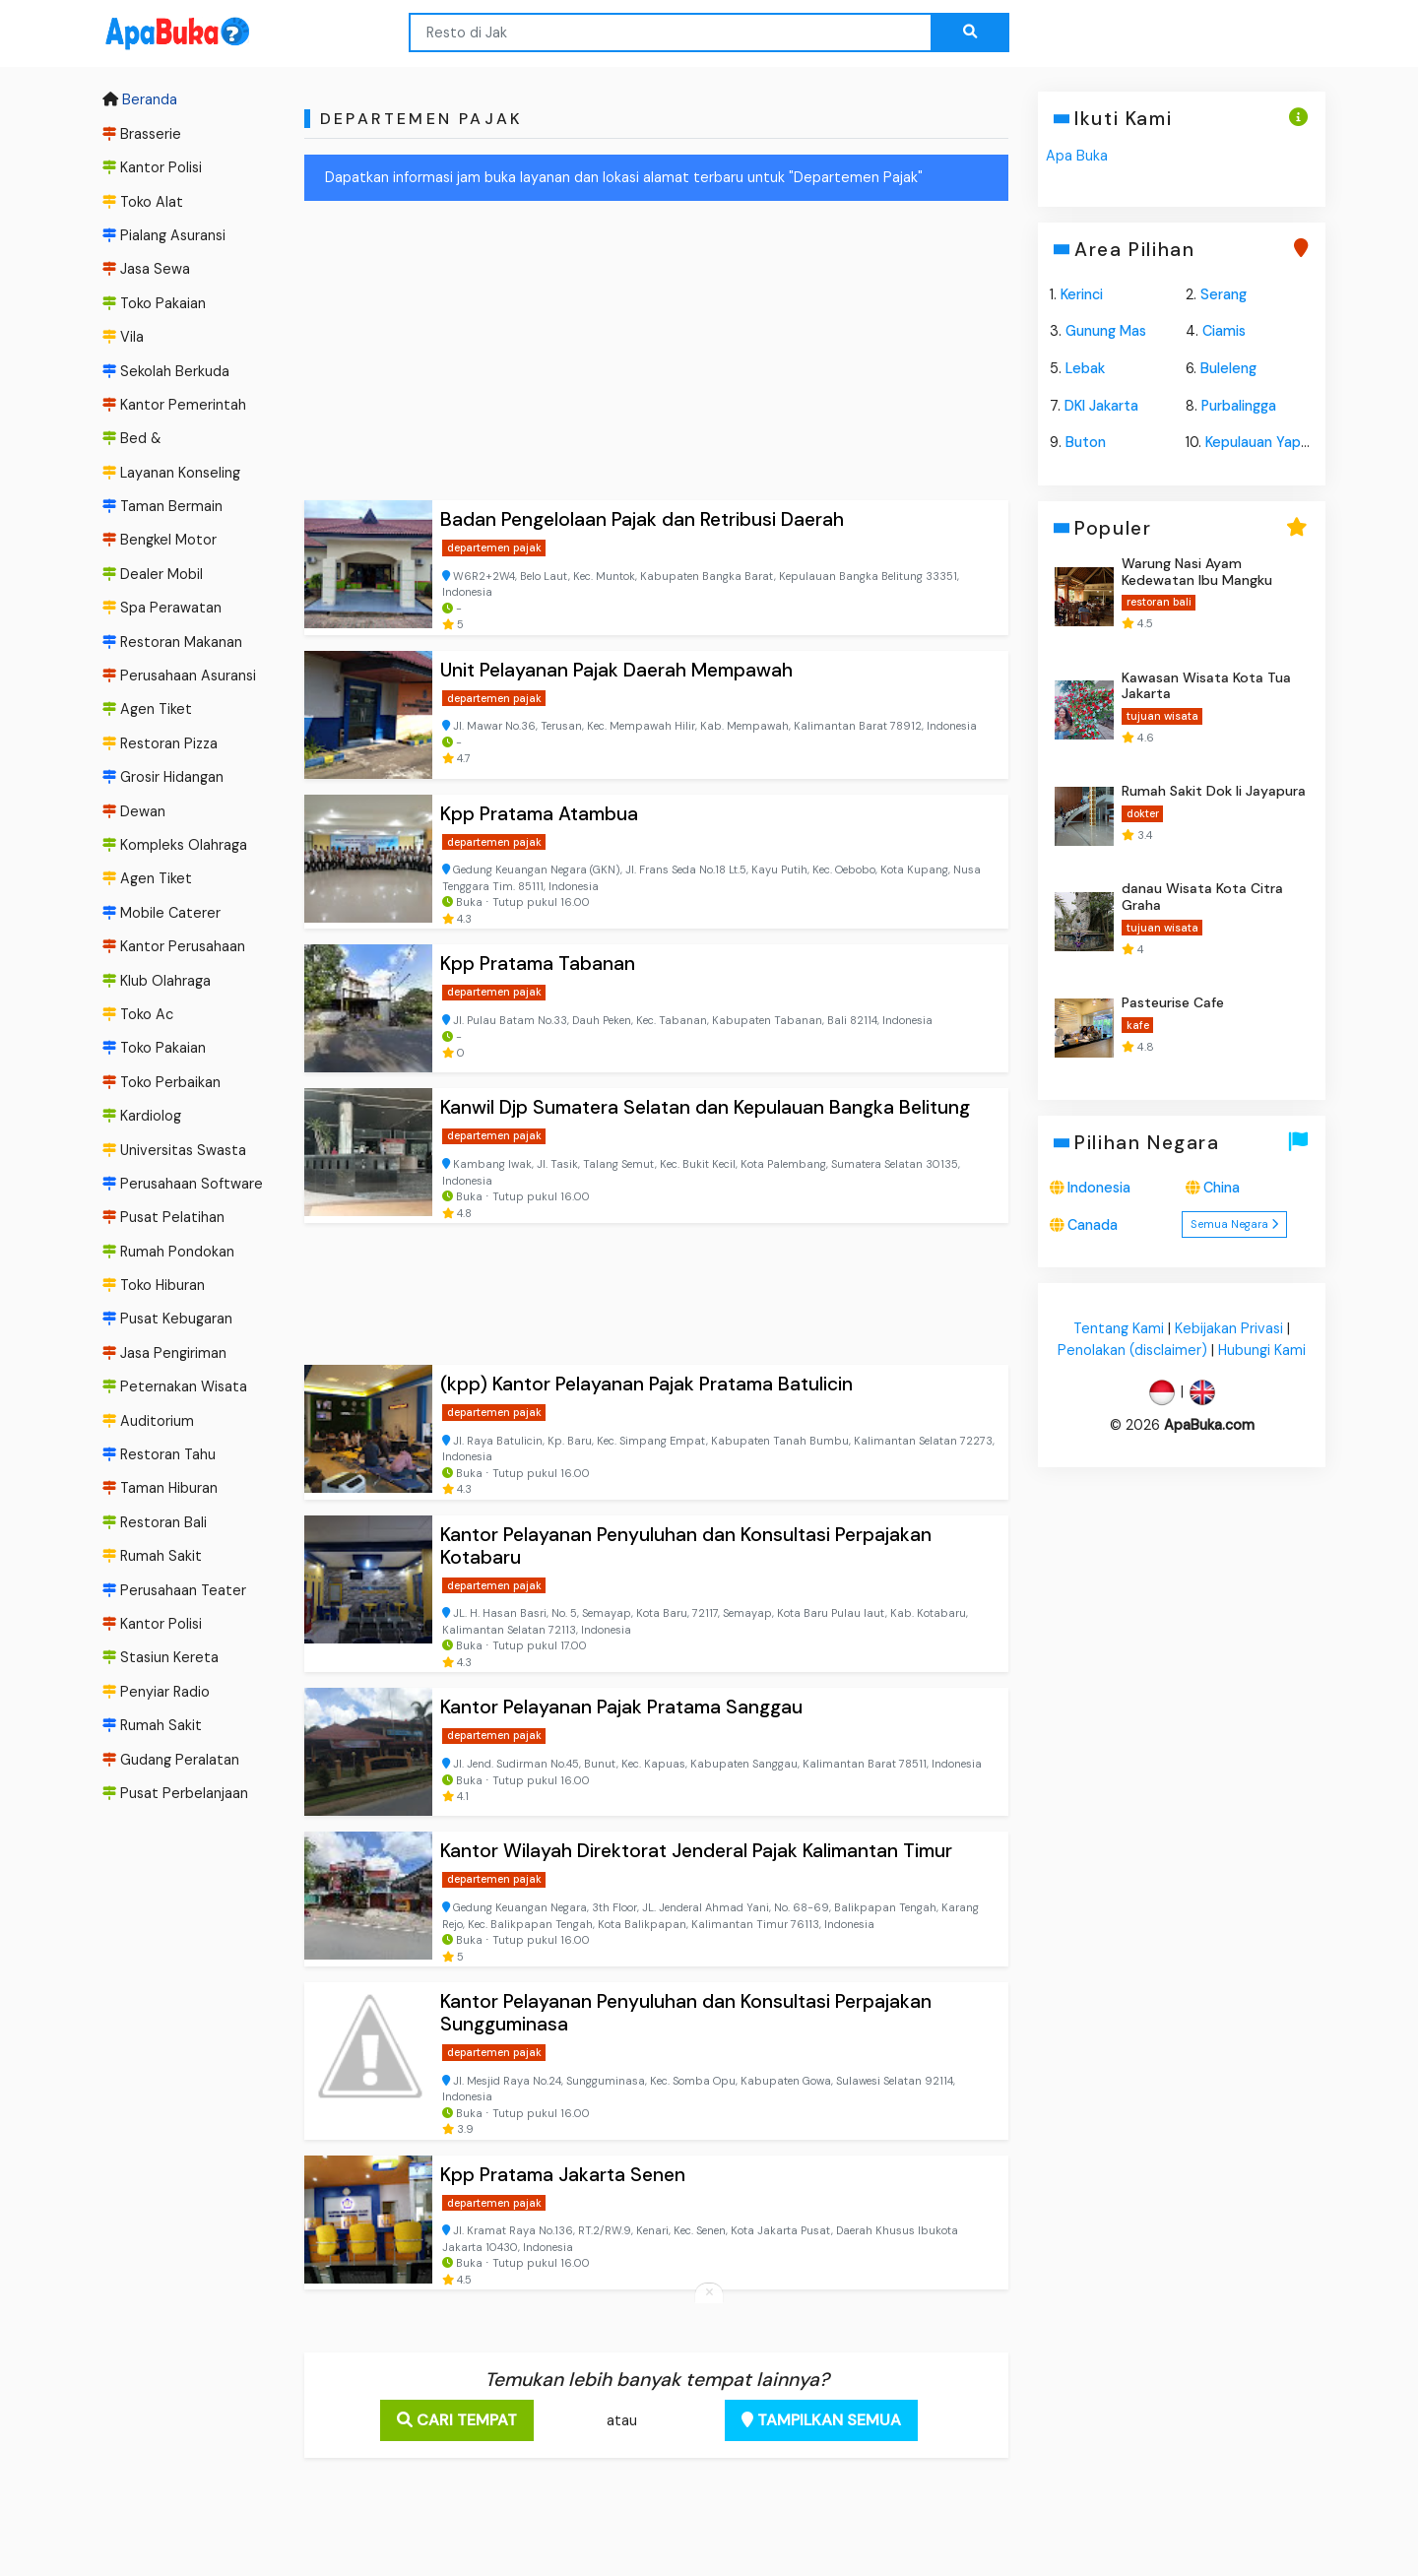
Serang (1223, 294)
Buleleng (1228, 368)
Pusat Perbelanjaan (175, 1793)
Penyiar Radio (156, 1692)
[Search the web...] (970, 32)
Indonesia (1098, 1187)
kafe (1137, 1025)
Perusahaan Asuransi (179, 675)
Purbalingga (1238, 406)
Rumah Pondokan (168, 1251)
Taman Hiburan (160, 1489)
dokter (1142, 813)
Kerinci (1082, 294)
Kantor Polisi (152, 167)
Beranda (139, 100)
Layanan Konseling (171, 473)
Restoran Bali (154, 1522)
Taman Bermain (162, 506)
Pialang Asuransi (164, 235)
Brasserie (141, 134)
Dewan (133, 811)
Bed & (131, 438)
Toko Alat (142, 202)
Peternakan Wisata (174, 1386)
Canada (1092, 1225)
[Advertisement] (656, 354)
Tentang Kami (1118, 1329)
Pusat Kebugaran (167, 1319)
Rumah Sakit (152, 1556)
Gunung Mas (1105, 331)
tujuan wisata (1161, 716)
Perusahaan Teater (174, 1590)
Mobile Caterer (161, 913)
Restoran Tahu (159, 1454)
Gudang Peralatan (170, 1760)
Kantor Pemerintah (174, 405)
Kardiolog (141, 1116)
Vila (123, 337)
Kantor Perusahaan (173, 946)
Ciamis (1224, 331)
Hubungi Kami (1262, 1350)
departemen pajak (494, 547)
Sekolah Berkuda (165, 371)
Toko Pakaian (154, 303)
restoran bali (1158, 602)
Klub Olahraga (156, 981)
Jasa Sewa (146, 269)
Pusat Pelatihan (163, 1217)
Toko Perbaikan (161, 1082)
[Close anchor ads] (709, 2293)
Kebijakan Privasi (1229, 1329)
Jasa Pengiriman (164, 1353)
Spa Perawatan (162, 607)
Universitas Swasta (174, 1150)
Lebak (1085, 368)
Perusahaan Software (182, 1183)
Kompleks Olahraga (174, 845)
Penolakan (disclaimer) (1132, 1350)
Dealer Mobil (152, 574)
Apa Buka (1077, 155)
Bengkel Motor (159, 540)
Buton (1085, 442)
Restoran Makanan (172, 642)
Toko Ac (137, 1014)
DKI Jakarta (1101, 406)
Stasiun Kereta (160, 1658)
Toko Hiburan (153, 1285)
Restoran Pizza (160, 743)
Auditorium (148, 1421)
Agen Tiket (147, 710)
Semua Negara (1234, 1224)
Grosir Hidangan (163, 777)
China (1221, 1187)
